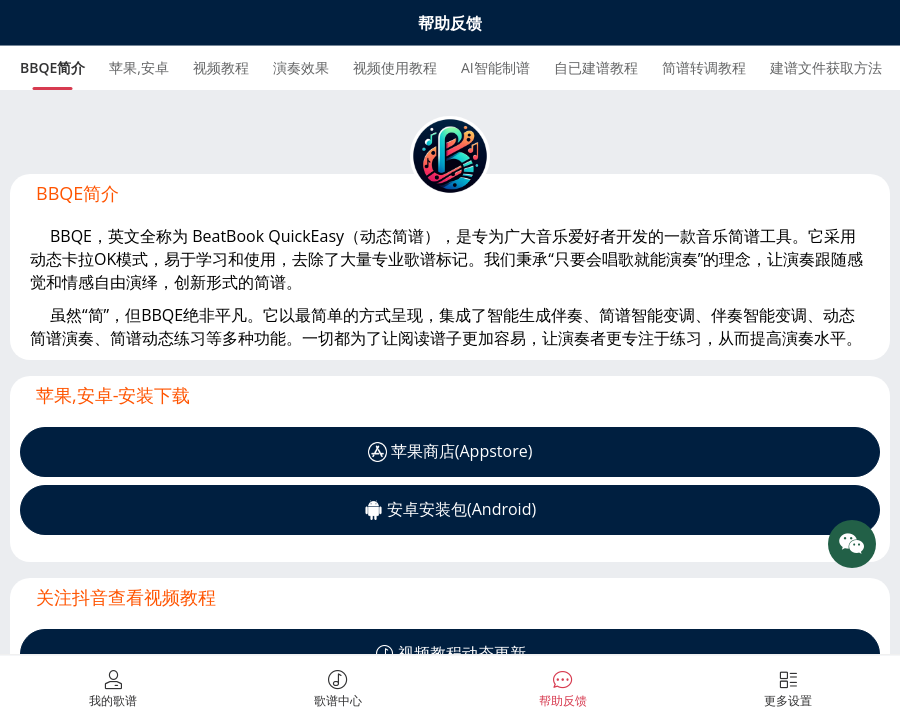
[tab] (52, 68)
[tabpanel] (450, 225)
